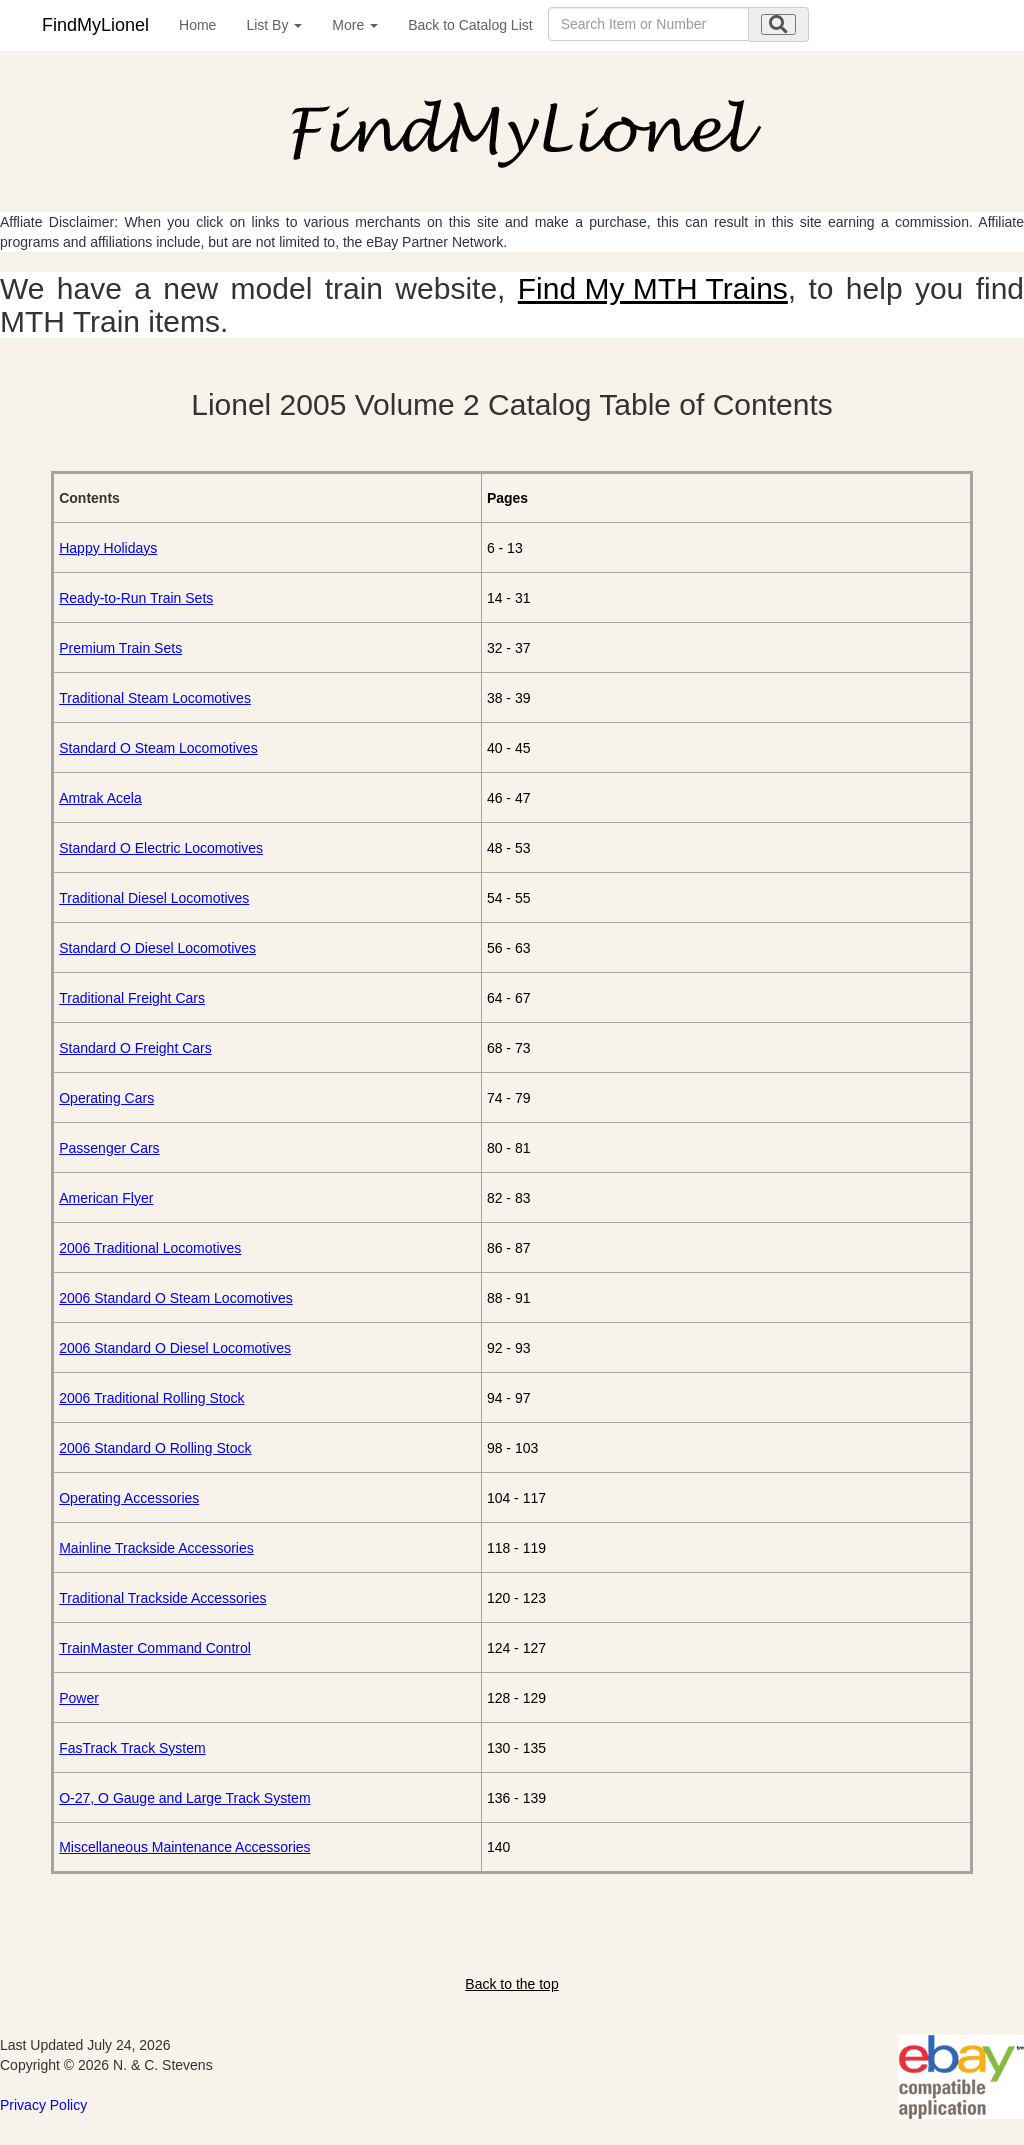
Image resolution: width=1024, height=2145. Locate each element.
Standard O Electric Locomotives (161, 848)
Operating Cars (106, 1098)
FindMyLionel (95, 25)
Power (79, 1698)
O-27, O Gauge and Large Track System (184, 1798)
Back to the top (511, 1984)
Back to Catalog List (470, 25)
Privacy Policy (43, 2105)
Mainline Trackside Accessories (156, 1548)
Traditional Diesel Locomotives (154, 898)
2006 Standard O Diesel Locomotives (175, 1348)
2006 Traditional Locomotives (150, 1248)
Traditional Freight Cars (132, 998)
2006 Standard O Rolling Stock (155, 1448)
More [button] (355, 25)
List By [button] (274, 25)
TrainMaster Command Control (155, 1648)
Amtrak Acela (100, 798)
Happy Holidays (108, 548)
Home (197, 25)
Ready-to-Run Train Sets (136, 598)
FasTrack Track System (132, 1748)
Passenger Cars (109, 1148)
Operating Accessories (129, 1498)
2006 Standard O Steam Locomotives (175, 1298)
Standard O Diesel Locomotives (157, 948)
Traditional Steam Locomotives (155, 698)
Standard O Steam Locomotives (158, 748)
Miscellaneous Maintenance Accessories (184, 1847)
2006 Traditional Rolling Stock (151, 1398)
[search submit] (778, 24)
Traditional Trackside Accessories (162, 1598)
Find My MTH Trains (653, 288)
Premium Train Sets (120, 648)
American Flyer (106, 1198)
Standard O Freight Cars (135, 1048)
